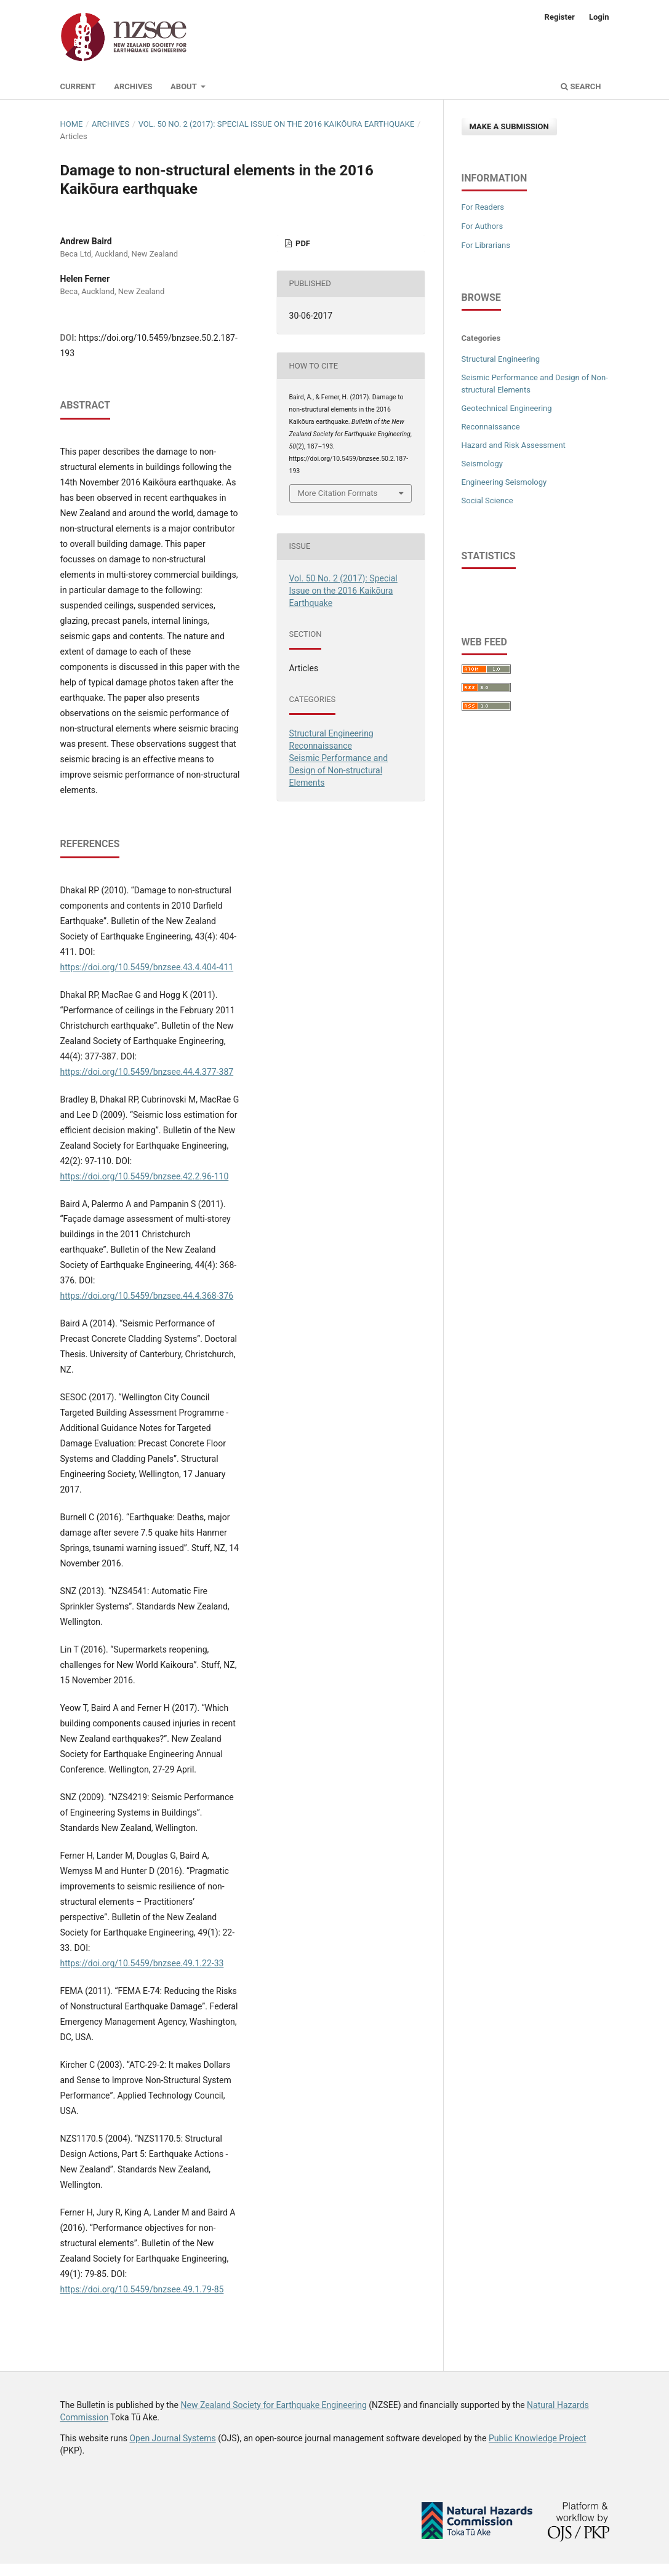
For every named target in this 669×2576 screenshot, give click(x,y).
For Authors (482, 226)
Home (71, 124)
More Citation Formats (338, 493)
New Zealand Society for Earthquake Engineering (273, 2405)
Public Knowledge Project (537, 2438)
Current (78, 86)
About (184, 86)
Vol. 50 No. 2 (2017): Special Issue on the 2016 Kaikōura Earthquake (276, 124)
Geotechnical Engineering (507, 408)
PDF (302, 243)
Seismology (482, 463)
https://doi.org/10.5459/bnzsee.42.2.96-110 (144, 1176)
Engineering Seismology (504, 482)
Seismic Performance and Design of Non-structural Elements (338, 770)
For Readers (483, 207)
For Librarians (486, 245)
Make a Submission (509, 126)
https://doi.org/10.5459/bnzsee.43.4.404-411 (147, 967)
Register (560, 17)
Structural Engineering (331, 733)
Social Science (487, 500)
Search (581, 86)
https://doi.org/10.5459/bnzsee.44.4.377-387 (147, 1072)
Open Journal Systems (172, 2438)
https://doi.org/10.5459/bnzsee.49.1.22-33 (142, 1963)
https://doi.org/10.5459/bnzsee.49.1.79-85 (142, 2289)
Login (599, 17)
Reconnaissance (320, 746)
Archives (133, 86)
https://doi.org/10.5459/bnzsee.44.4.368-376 (147, 1296)
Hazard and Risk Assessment (514, 445)
